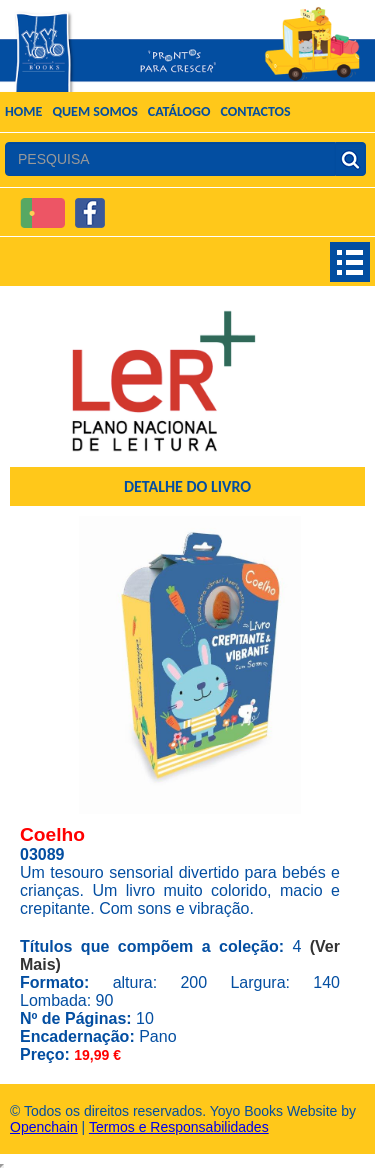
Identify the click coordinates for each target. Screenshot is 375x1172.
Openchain (44, 1127)
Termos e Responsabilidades (179, 1127)
